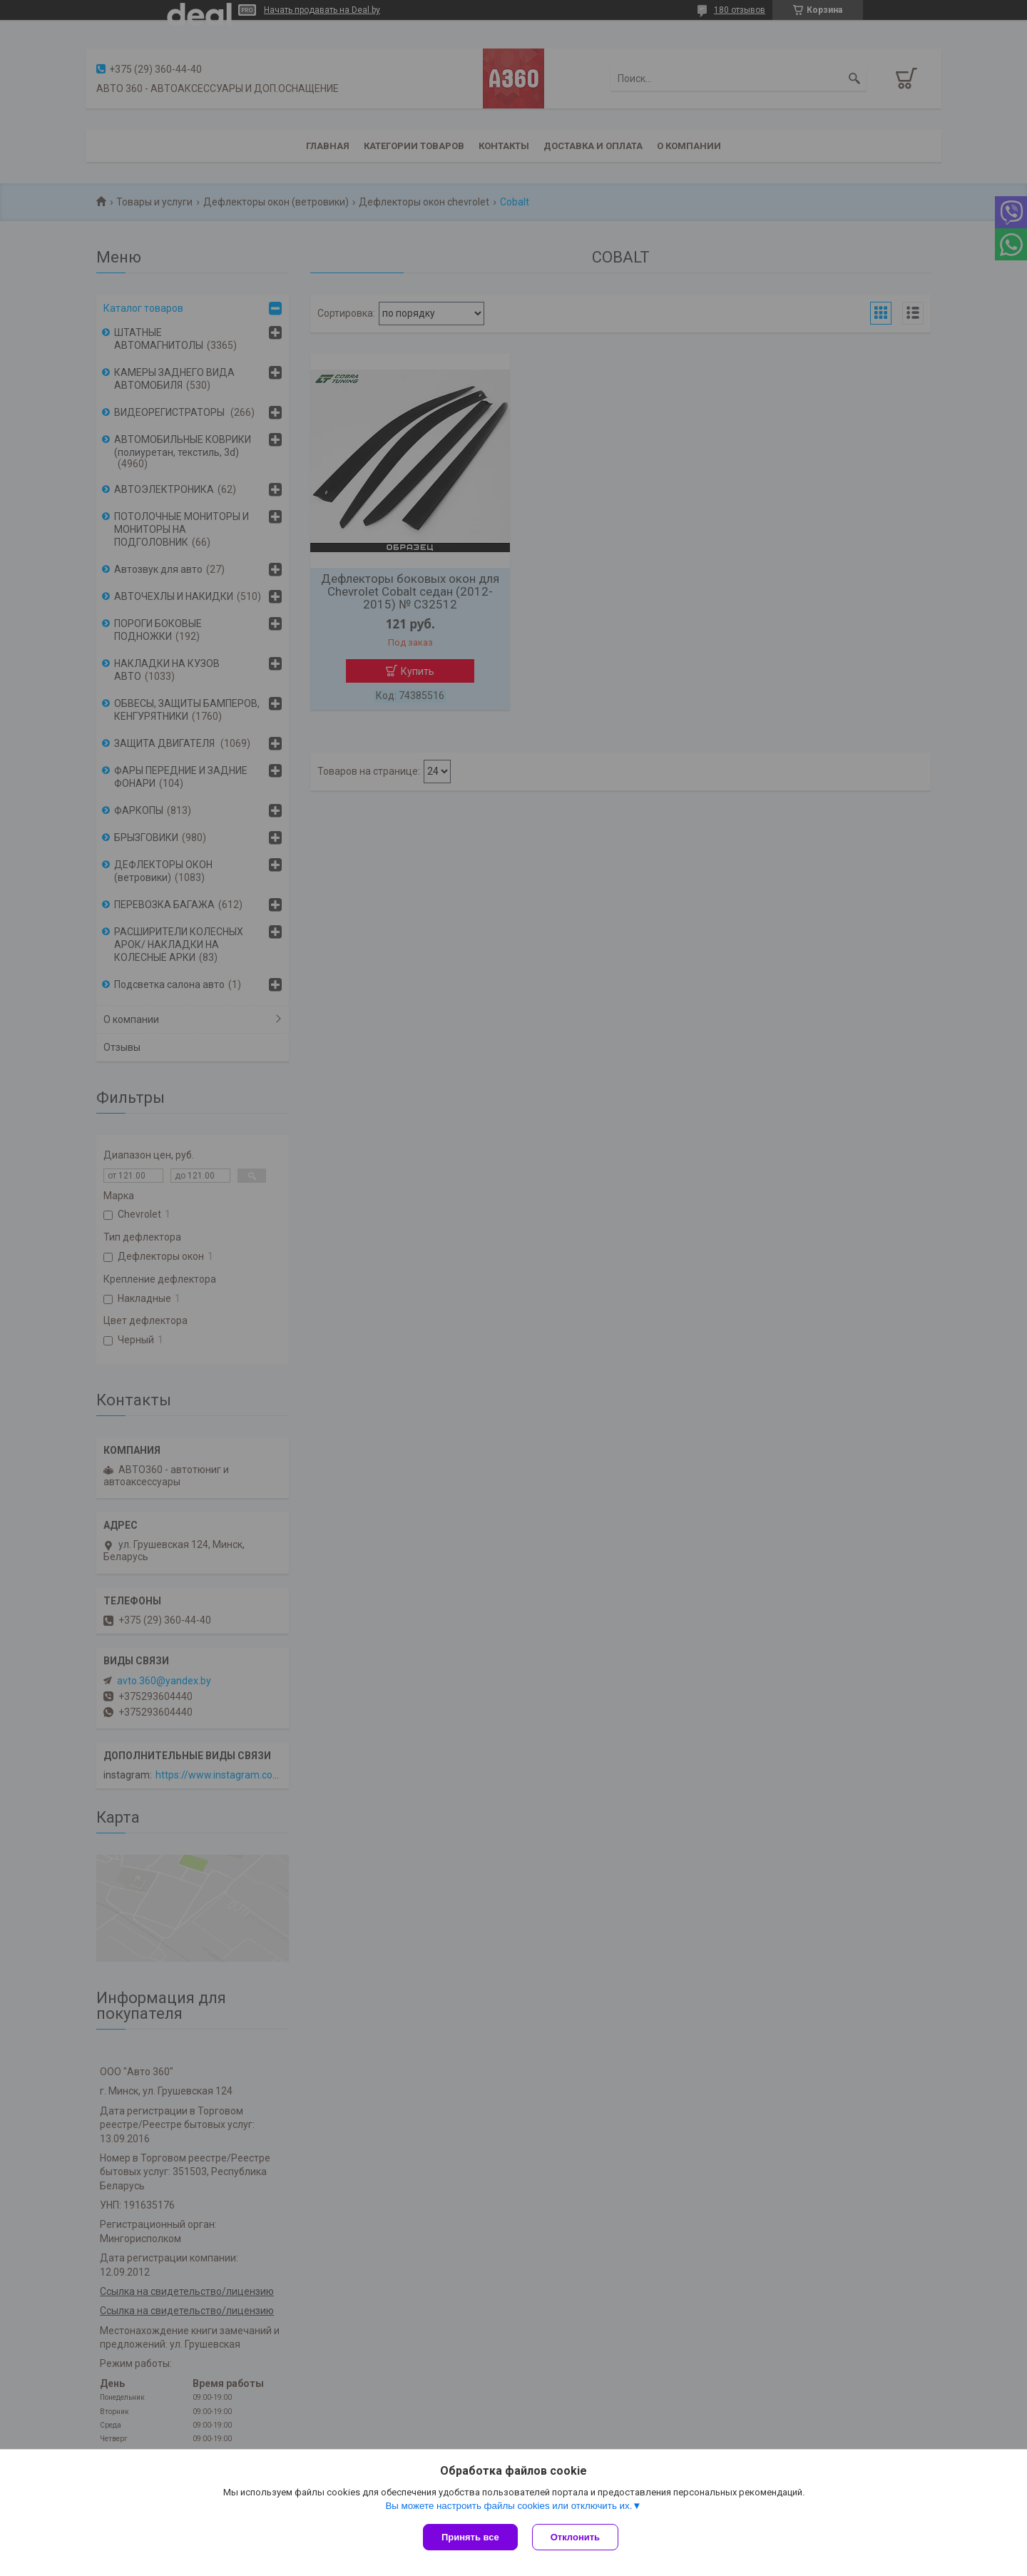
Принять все (470, 2537)
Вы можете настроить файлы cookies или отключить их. (508, 2505)
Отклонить (575, 2537)
